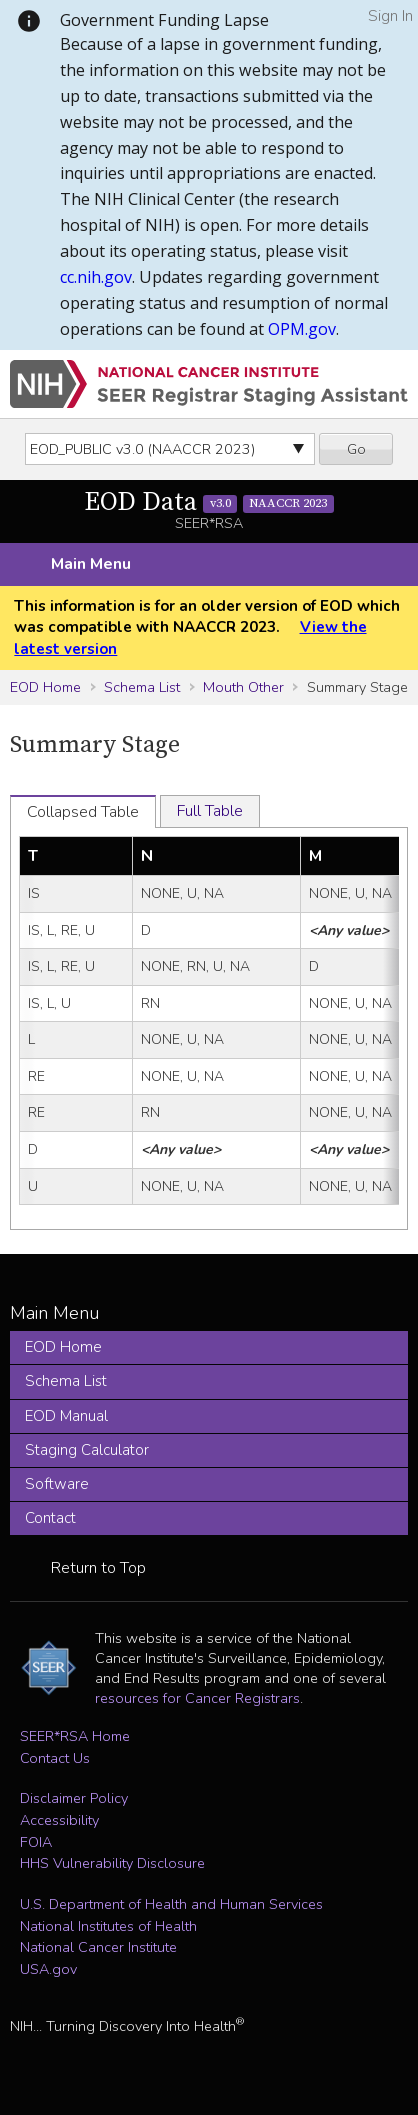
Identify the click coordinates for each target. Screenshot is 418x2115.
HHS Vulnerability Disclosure (112, 1863)
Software (57, 1484)
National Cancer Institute (98, 1947)
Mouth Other (243, 687)
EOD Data (209, 502)
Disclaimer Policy (74, 1798)
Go (356, 449)
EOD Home (45, 687)
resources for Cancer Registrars (197, 1698)
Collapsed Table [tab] (83, 812)
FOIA (36, 1842)
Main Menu (91, 564)
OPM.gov (302, 329)
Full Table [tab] (210, 811)
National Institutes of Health (108, 1926)
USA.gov (48, 1969)
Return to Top (98, 1568)
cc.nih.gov (96, 277)
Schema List (142, 687)
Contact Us (55, 1758)
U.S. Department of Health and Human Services (171, 1904)
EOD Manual (66, 1416)
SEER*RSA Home (75, 1736)
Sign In (390, 16)
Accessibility (59, 1820)
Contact (50, 1518)
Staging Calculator (87, 1450)
